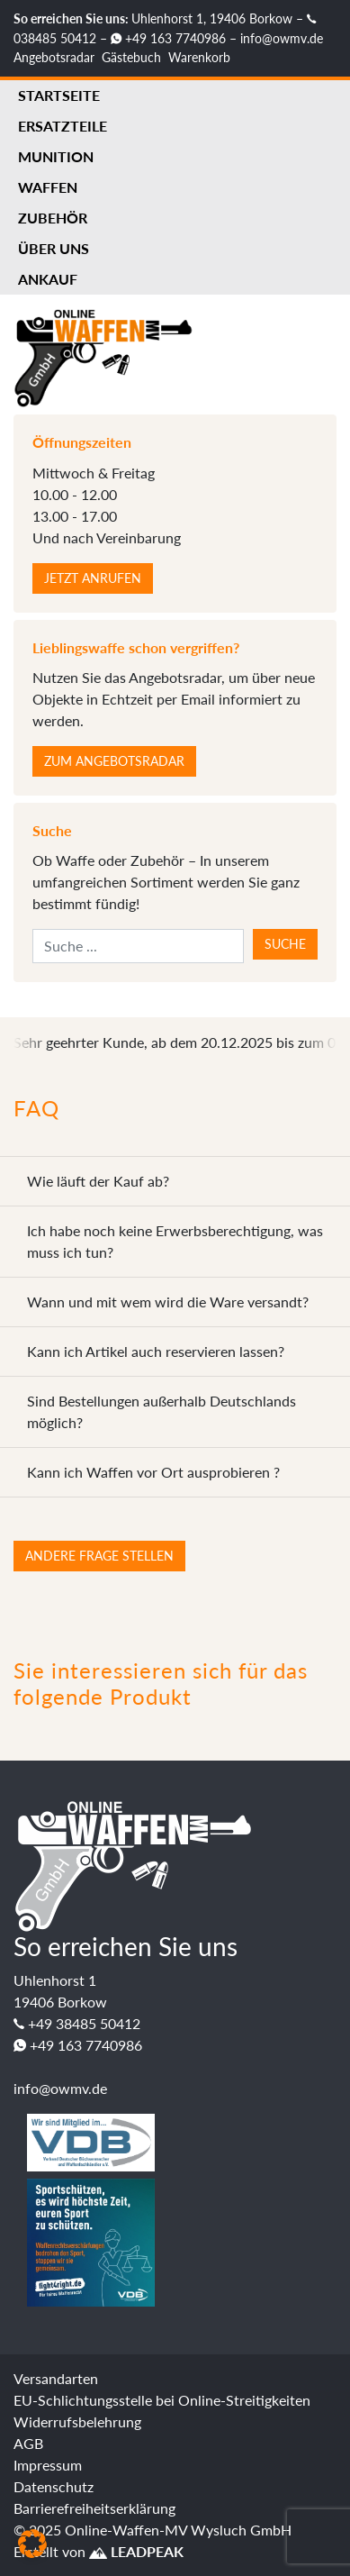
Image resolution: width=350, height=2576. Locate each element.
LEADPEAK (136, 2551)
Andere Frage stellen (99, 1555)
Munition (56, 156)
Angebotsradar (53, 57)
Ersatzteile (62, 125)
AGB (28, 2443)
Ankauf (47, 278)
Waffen (47, 187)
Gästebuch (131, 57)
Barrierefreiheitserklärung (94, 2508)
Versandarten (55, 2378)
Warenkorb (199, 57)
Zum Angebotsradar (114, 761)
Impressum (47, 2464)
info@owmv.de (281, 38)
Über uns (53, 248)
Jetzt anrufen (92, 578)
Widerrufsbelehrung (77, 2421)
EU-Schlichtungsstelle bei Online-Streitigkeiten (161, 2399)
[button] (32, 2543)
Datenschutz (53, 2486)
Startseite (59, 95)
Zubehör (52, 217)
